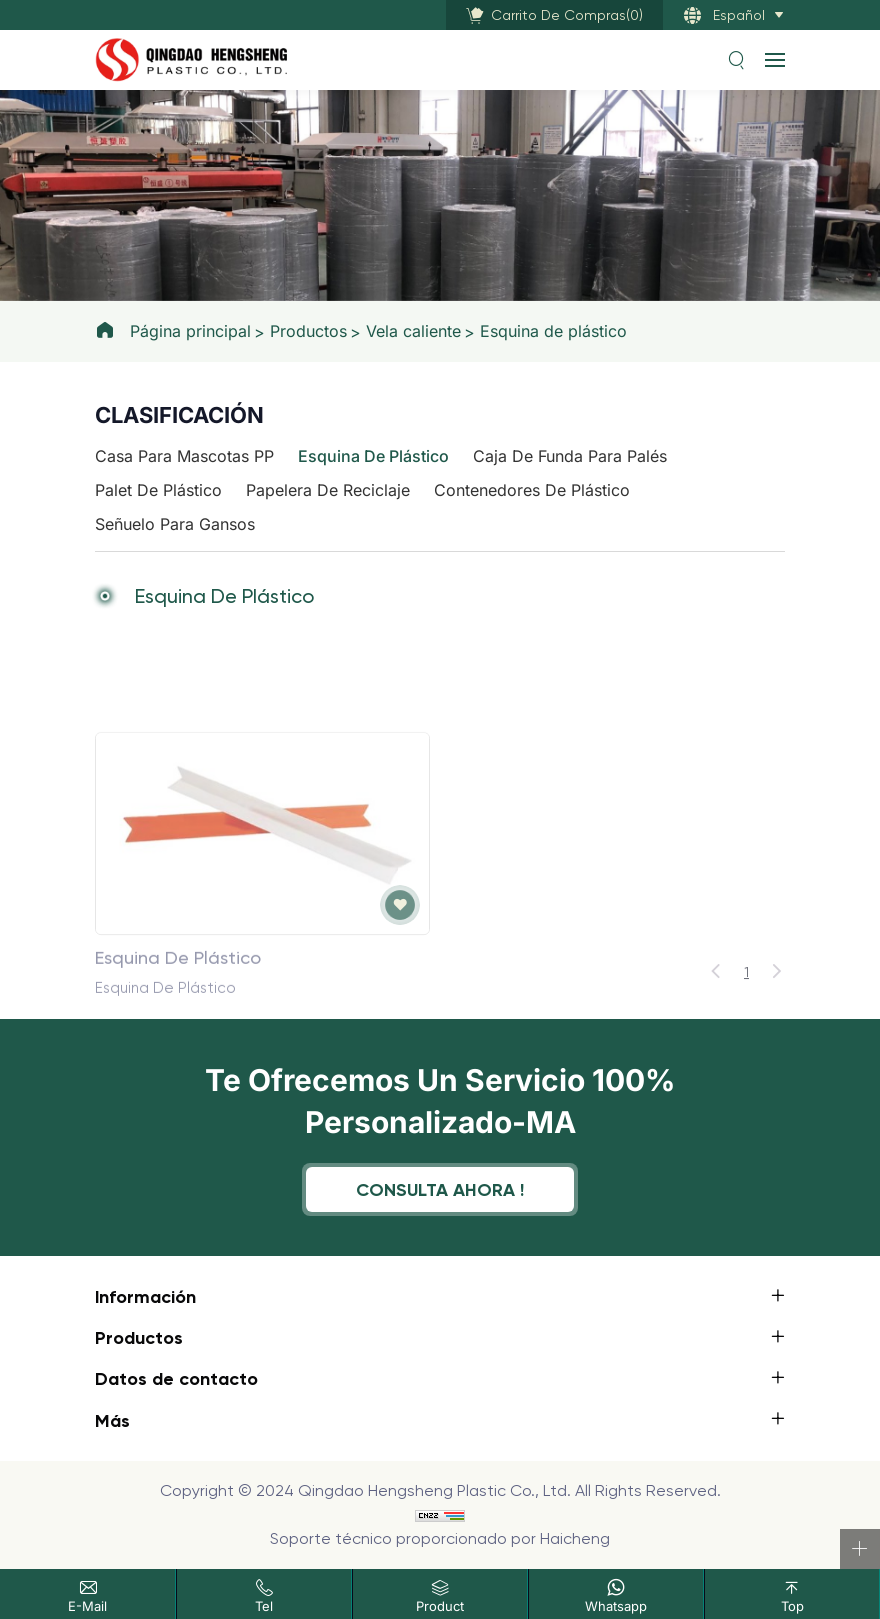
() (567, 15)
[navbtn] (775, 59)
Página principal (190, 331)
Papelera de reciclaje (328, 490)
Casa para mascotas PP (184, 456)
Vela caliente (413, 331)
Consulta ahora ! (440, 1189)
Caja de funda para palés (570, 456)
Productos (308, 331)
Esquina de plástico (553, 331)
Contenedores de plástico (532, 490)
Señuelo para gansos (175, 524)
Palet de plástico (158, 490)
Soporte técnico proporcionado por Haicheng (440, 1538)
